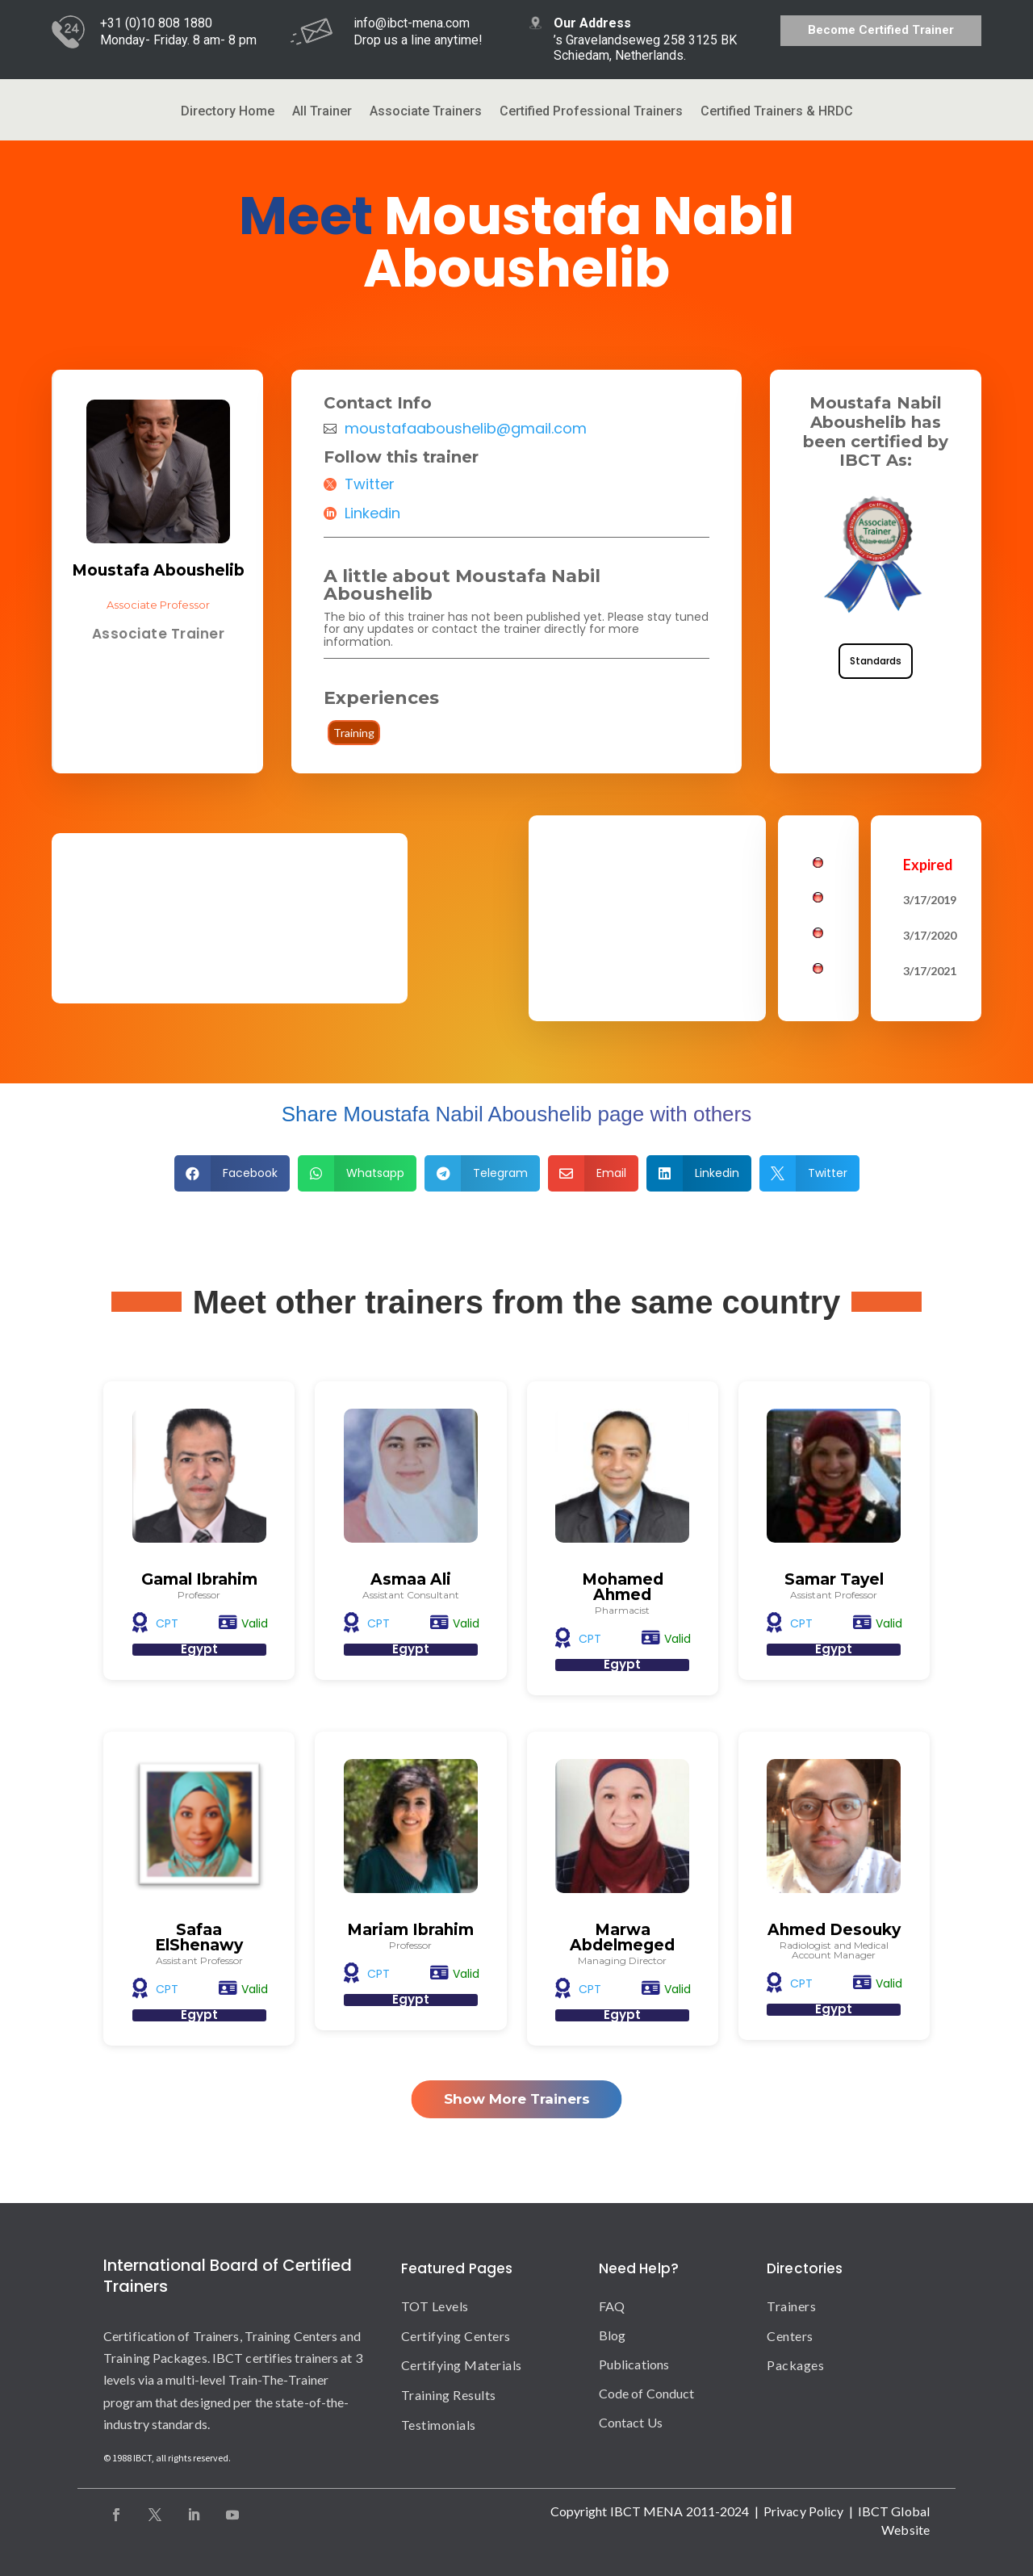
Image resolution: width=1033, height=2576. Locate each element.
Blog (612, 2335)
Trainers (791, 2306)
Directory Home (227, 112)
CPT (167, 1623)
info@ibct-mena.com (411, 23)
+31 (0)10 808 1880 (156, 23)
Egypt (199, 1648)
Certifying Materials (461, 2365)
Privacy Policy (803, 2511)
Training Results (448, 2394)
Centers (790, 2336)
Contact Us (631, 2422)
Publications (634, 2364)
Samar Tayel (834, 1579)
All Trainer (322, 112)
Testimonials (438, 2424)
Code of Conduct (647, 2393)
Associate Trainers (426, 112)
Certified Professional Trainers (591, 112)
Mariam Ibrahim (410, 1929)
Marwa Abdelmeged (622, 1937)
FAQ (612, 2306)
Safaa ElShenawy (199, 1937)
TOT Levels (435, 2306)
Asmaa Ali (410, 1579)
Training (353, 732)
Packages (795, 2365)
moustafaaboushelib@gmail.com (466, 428)
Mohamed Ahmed (622, 1587)
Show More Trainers (517, 2099)
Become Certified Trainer (881, 30)
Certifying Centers (456, 2336)
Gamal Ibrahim (199, 1579)
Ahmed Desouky (834, 1929)
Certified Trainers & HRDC (777, 112)
